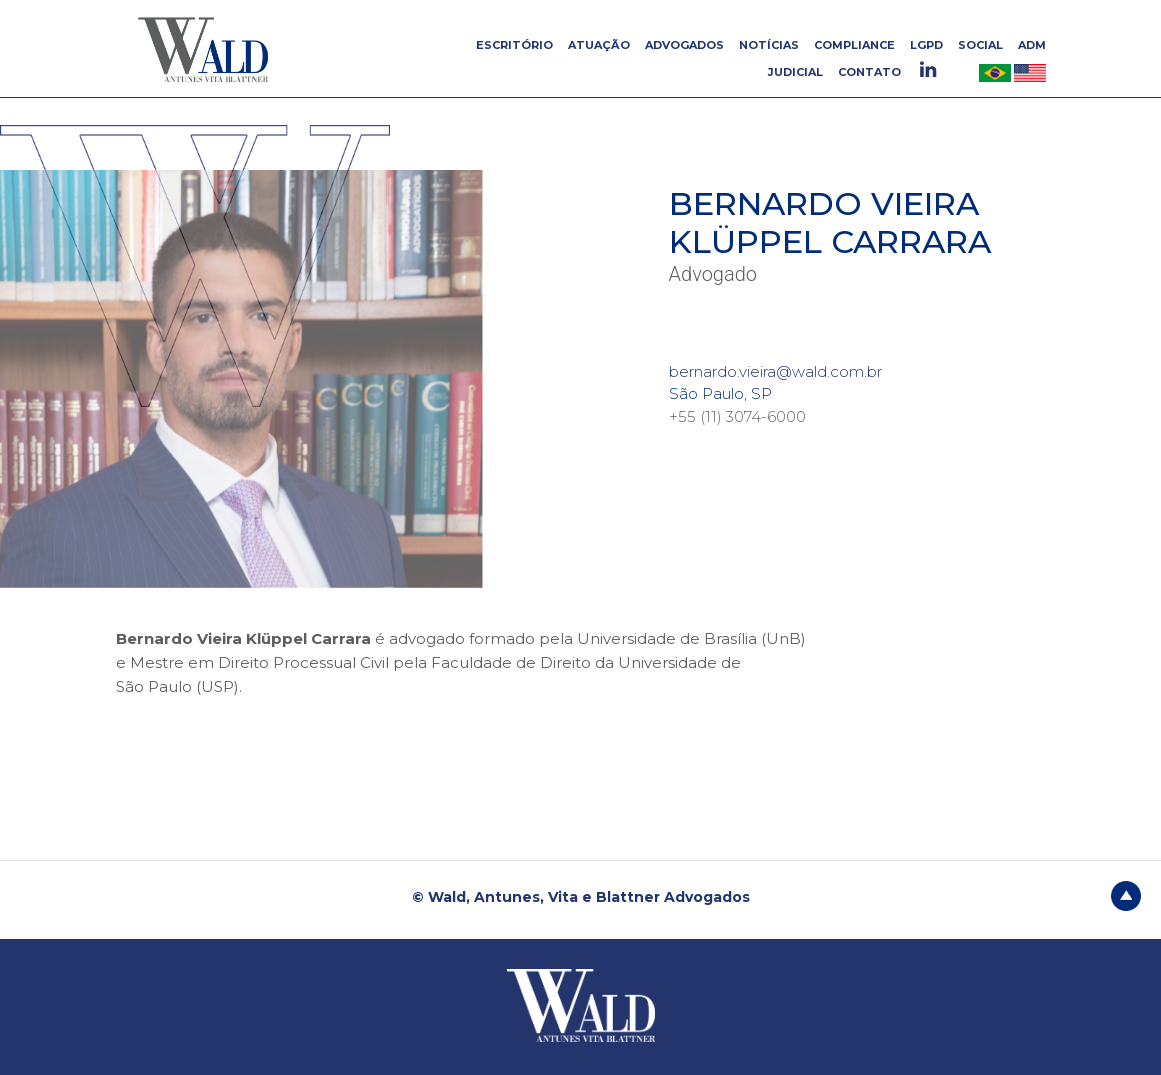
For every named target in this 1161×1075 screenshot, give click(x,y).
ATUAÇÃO (599, 45)
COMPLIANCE (854, 45)
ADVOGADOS (684, 45)
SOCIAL (980, 45)
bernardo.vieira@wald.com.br (775, 371)
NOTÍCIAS (769, 45)
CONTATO (869, 72)
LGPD (926, 45)
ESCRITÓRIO (514, 45)
